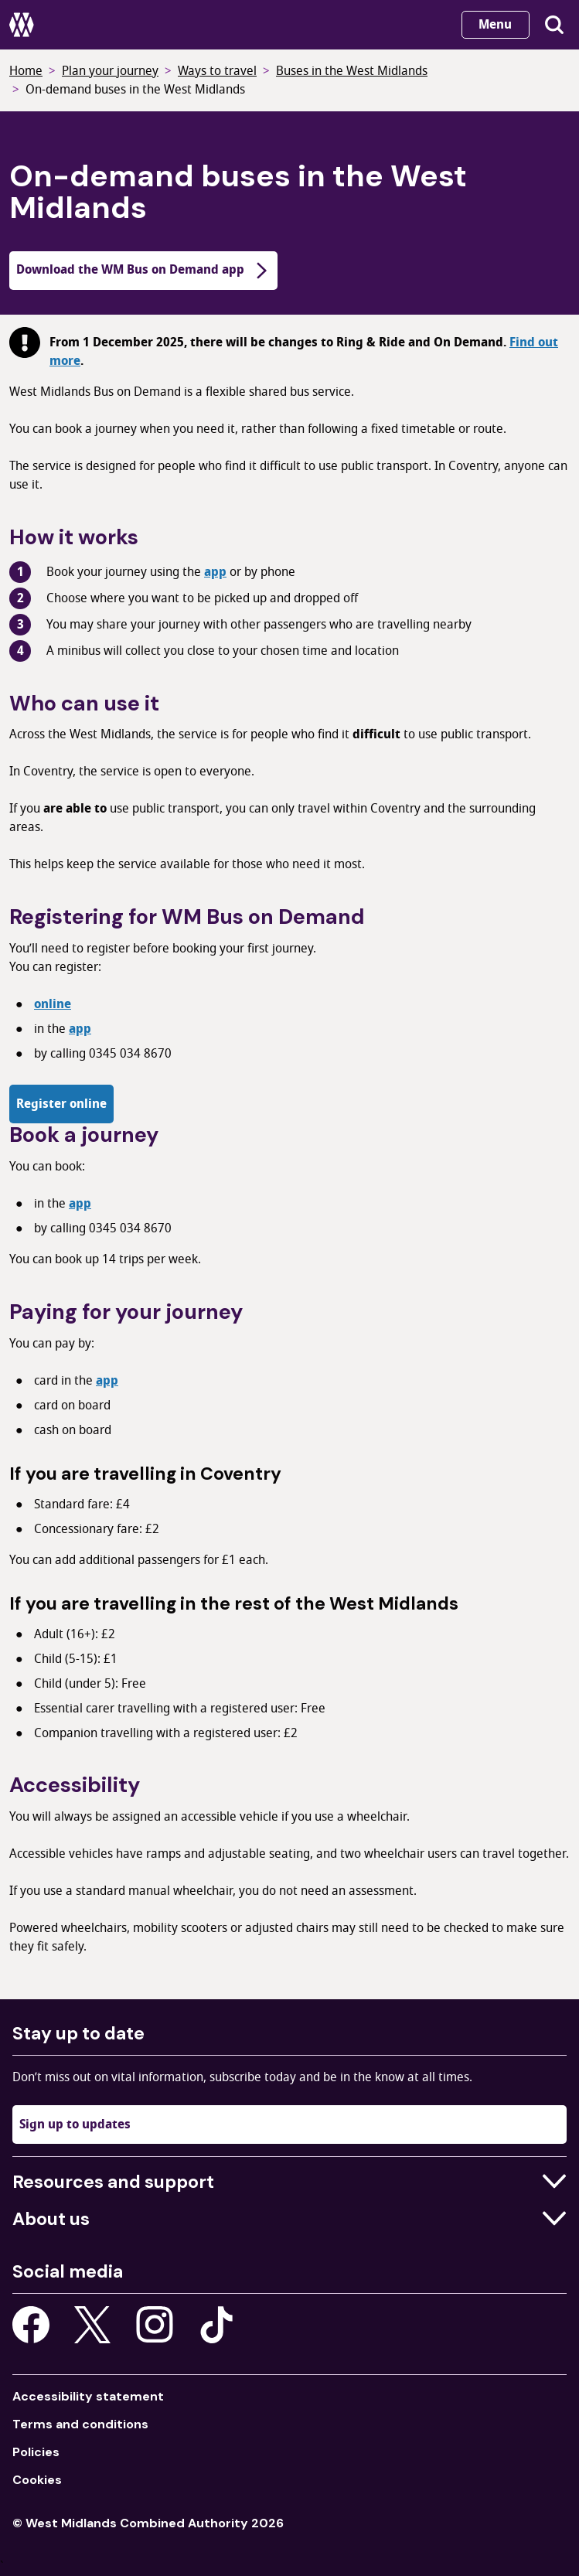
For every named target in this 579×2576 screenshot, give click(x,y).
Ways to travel (217, 71)
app (215, 572)
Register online (61, 1104)
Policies (36, 2452)
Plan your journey (110, 71)
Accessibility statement (88, 2396)
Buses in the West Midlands (351, 71)
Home (26, 71)
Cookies (37, 2480)
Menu (495, 24)
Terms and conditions (80, 2424)
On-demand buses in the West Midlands (135, 89)
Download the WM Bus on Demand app (143, 270)
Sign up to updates (75, 2124)
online (52, 1004)
